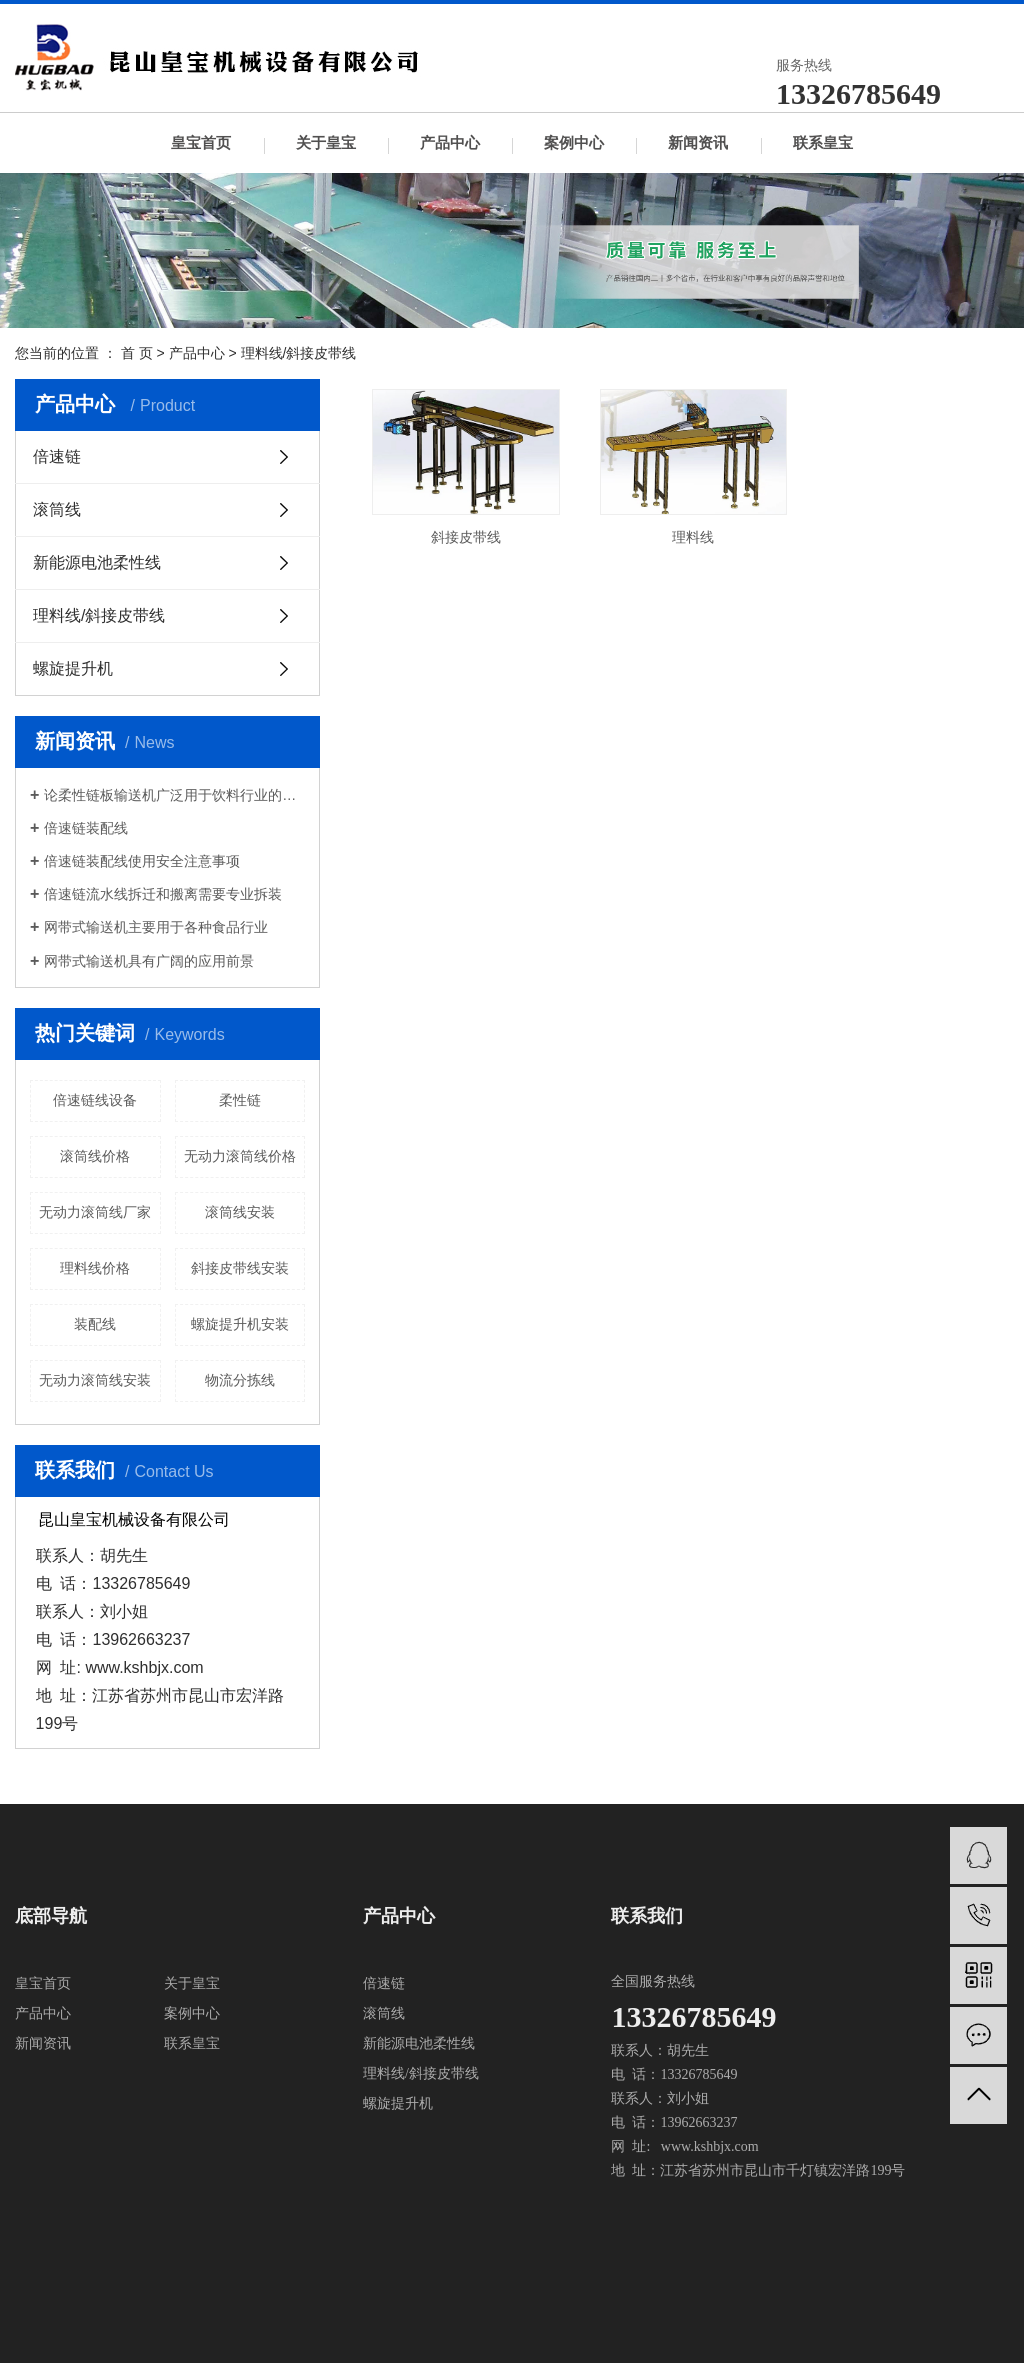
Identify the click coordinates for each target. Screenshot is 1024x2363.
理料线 (685, 533)
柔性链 (240, 1100)
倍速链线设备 (95, 1100)
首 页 (137, 353)
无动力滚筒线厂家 (95, 1212)
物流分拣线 (240, 1380)
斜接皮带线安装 (240, 1268)
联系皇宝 (823, 143)
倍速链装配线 (86, 828)
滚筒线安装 (240, 1212)
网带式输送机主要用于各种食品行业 (156, 927)
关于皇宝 (326, 143)
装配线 (95, 1324)
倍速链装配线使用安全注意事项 (142, 861)
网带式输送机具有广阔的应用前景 (149, 961)
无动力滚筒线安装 (95, 1380)
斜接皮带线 (463, 533)
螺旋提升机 (73, 668)
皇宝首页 (201, 143)
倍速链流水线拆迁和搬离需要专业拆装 (163, 894)
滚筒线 (57, 509)
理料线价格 (95, 1268)
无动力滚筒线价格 (240, 1156)
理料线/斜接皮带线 (299, 353)
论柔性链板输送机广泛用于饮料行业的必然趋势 (174, 795)
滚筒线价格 (95, 1156)
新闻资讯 (698, 143)
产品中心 (450, 143)
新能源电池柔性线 (97, 562)
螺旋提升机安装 (240, 1324)
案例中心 (574, 143)
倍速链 (57, 456)
